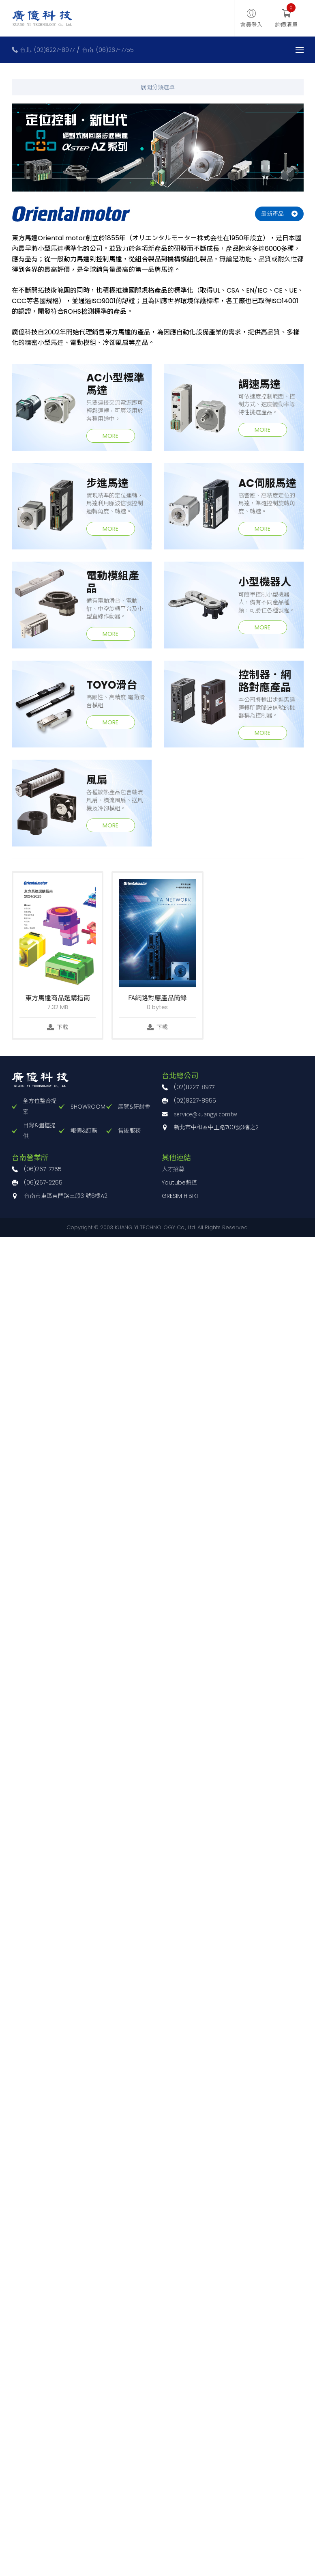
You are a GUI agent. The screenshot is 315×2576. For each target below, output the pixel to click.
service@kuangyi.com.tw (205, 1114)
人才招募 (173, 1169)
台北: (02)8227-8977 (47, 50)
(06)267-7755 (43, 1169)
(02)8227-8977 (194, 1087)
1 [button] (153, 183)
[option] (158, 147)
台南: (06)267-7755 (108, 50)
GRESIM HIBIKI (180, 1196)
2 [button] (162, 183)
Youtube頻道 (179, 1182)
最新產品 (272, 214)
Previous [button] (6, 147)
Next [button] (310, 147)
